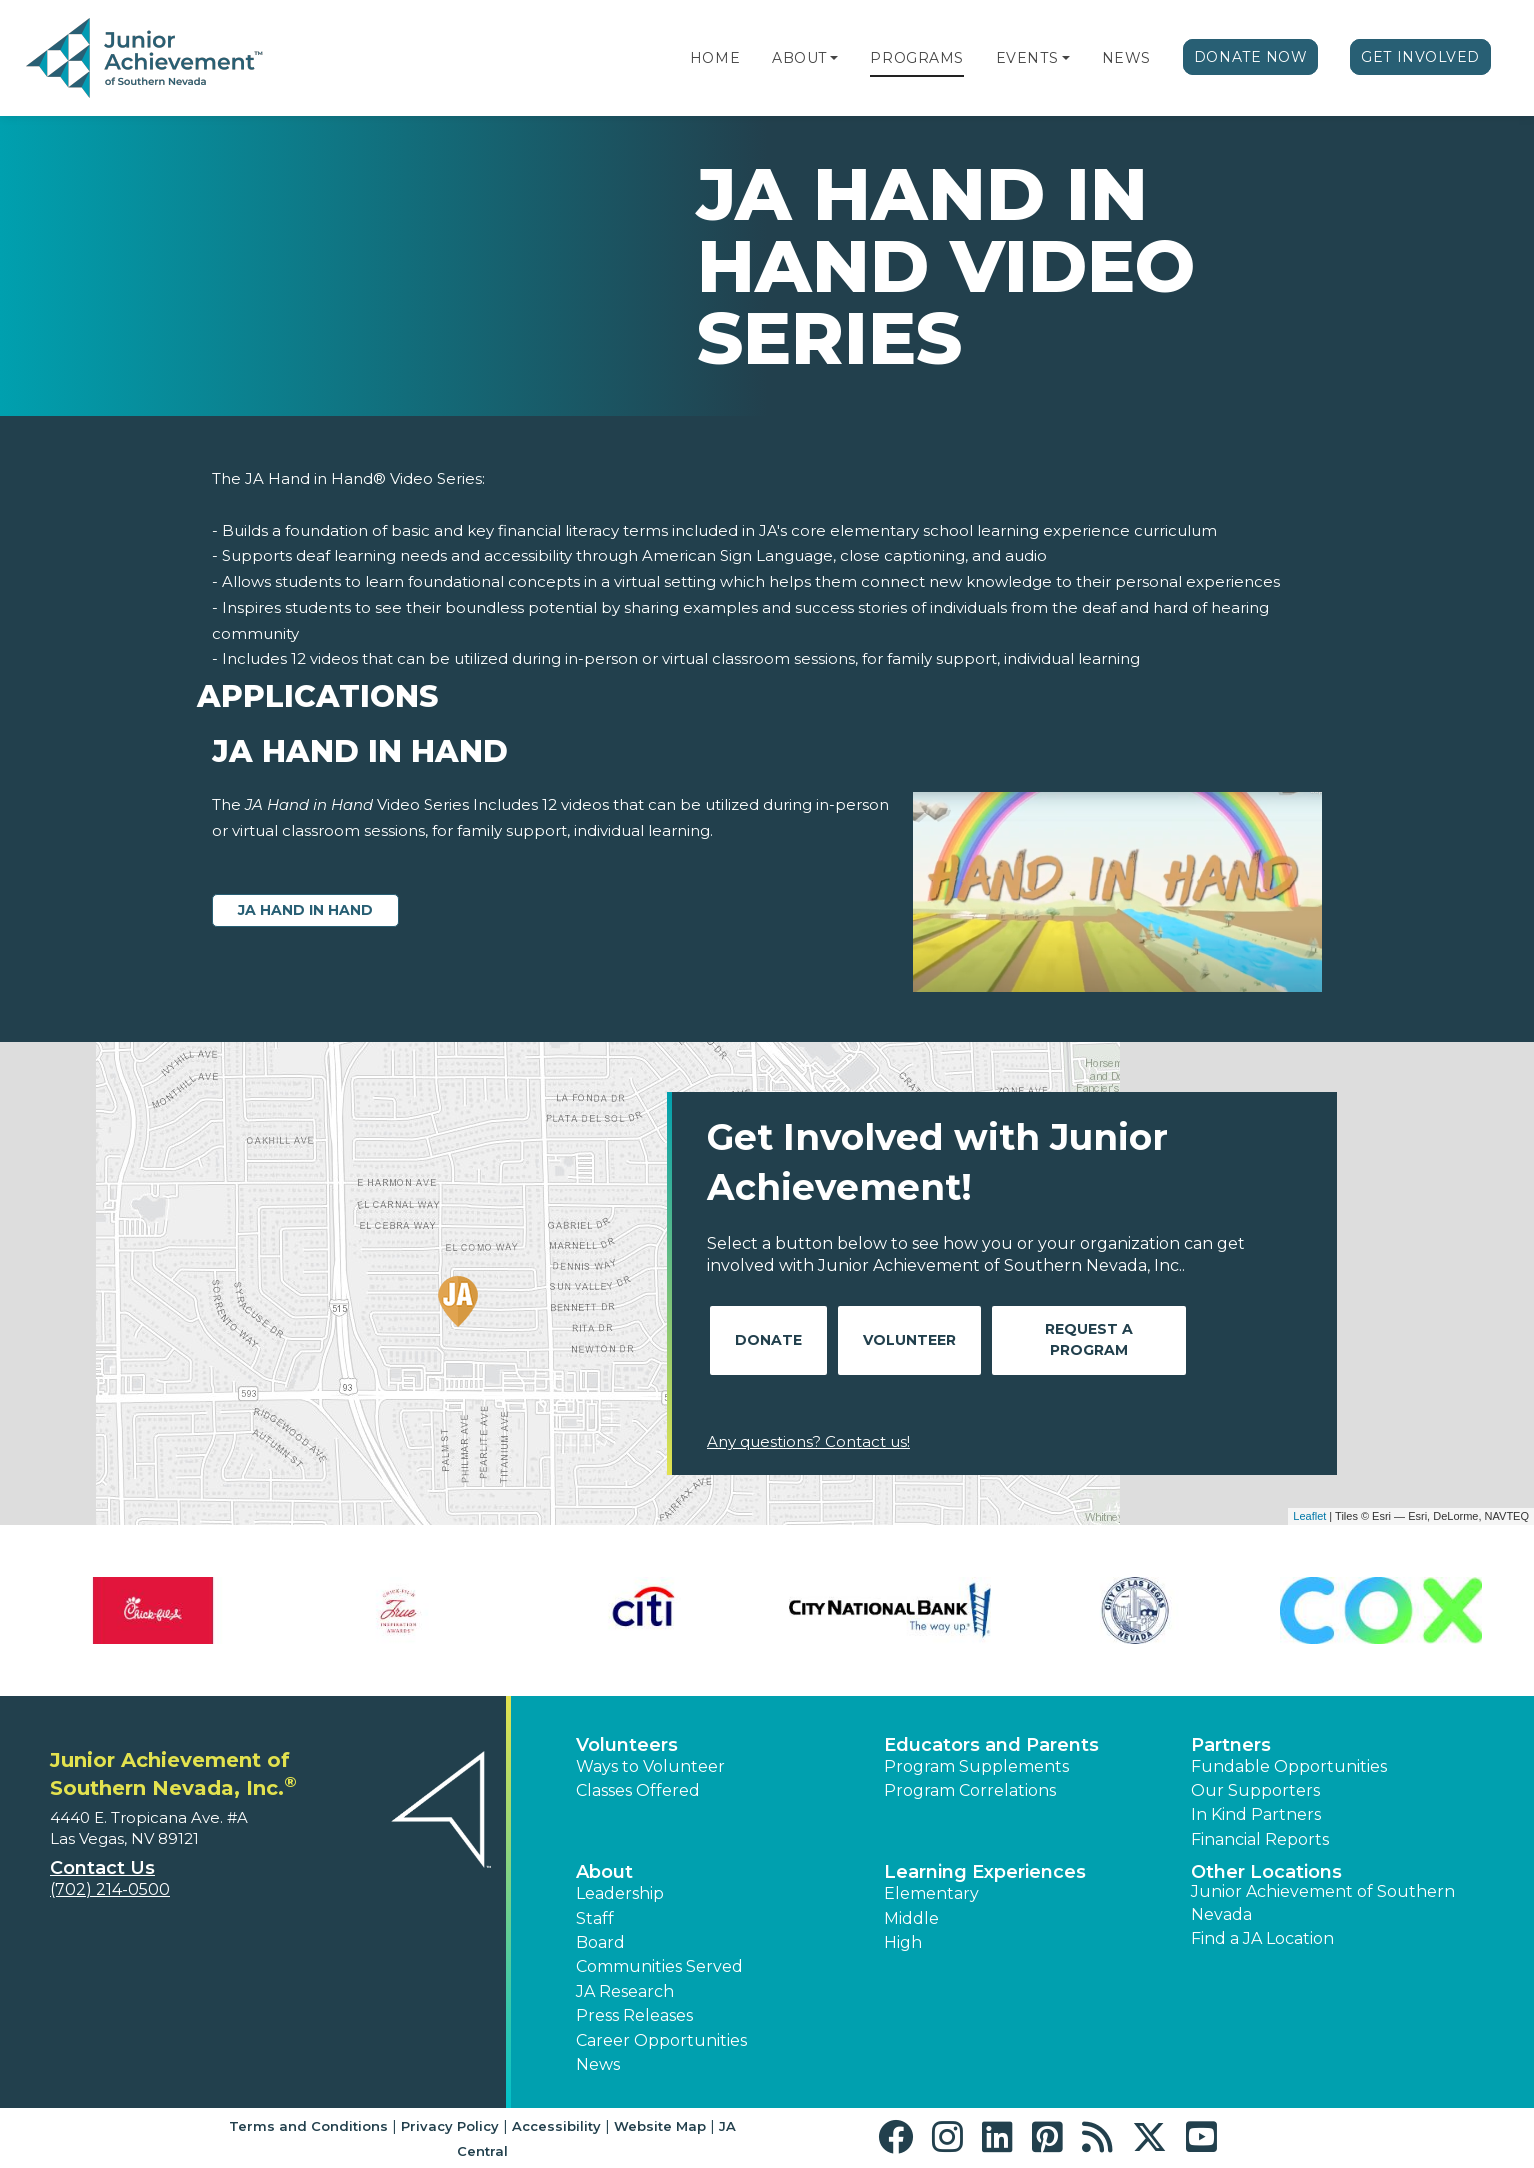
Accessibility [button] (556, 2126)
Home (715, 58)
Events (1027, 58)
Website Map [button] (660, 2126)
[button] (834, 58)
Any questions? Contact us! (808, 1441)
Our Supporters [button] (1255, 1790)
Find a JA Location (1262, 1938)
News (1126, 58)
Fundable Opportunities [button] (1289, 1766)
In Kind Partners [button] (1256, 1814)
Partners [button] (1231, 1745)
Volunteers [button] (627, 1745)
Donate (768, 1340)
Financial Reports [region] (1260, 1839)
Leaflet (1309, 1516)
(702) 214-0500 (110, 1889)
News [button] (598, 2064)
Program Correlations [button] (970, 1790)
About (799, 58)
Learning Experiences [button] (985, 1872)
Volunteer (909, 1340)
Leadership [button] (620, 1893)
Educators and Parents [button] (991, 1745)
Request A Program (1089, 1339)
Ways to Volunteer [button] (650, 1766)
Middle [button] (911, 1918)
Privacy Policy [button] (450, 2126)
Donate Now (1251, 57)
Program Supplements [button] (976, 1766)
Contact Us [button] (102, 1868)
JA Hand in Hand (305, 910)
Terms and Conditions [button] (308, 2126)
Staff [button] (595, 1918)
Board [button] (600, 1942)
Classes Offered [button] (638, 1790)
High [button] (903, 1942)
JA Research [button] (625, 1991)
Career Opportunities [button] (661, 2040)
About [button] (604, 1872)
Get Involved (1420, 57)
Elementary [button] (931, 1893)
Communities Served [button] (659, 1966)
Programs (916, 58)
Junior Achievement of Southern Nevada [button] (1323, 1902)
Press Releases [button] (634, 2015)
